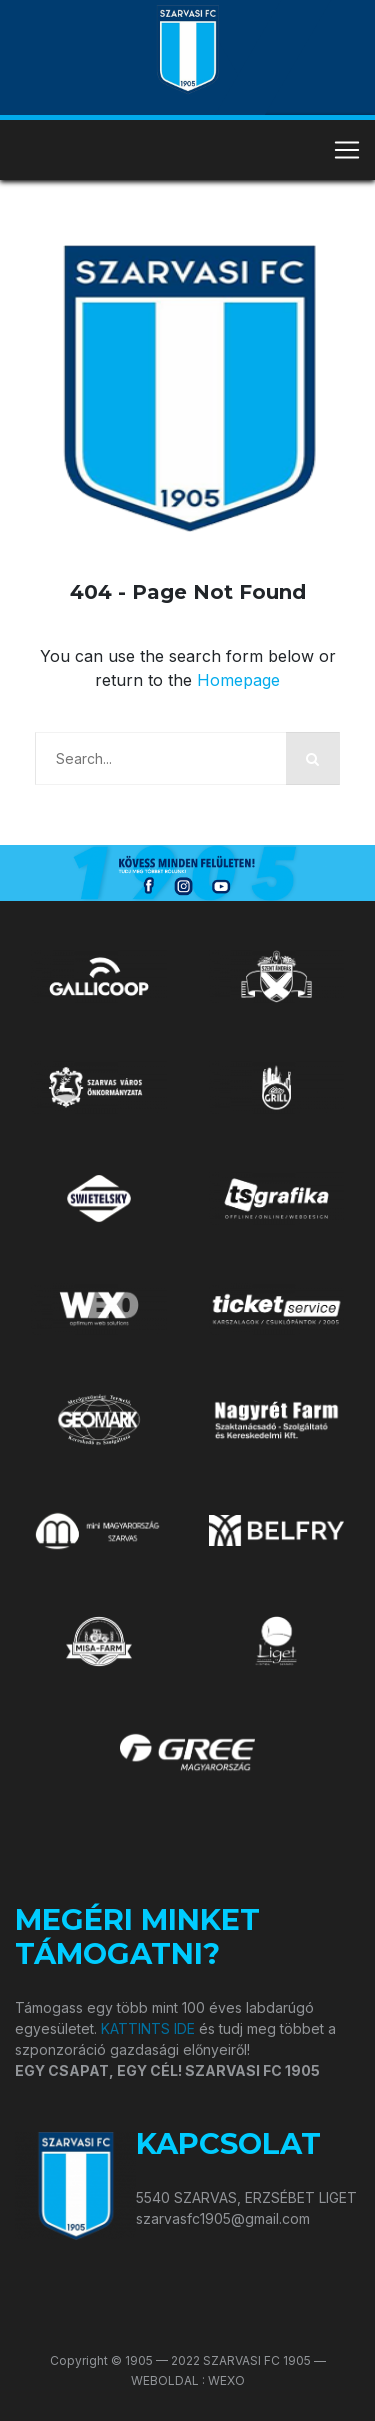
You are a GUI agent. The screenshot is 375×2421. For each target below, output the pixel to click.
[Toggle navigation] (347, 150)
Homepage (238, 680)
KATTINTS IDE (148, 2028)
